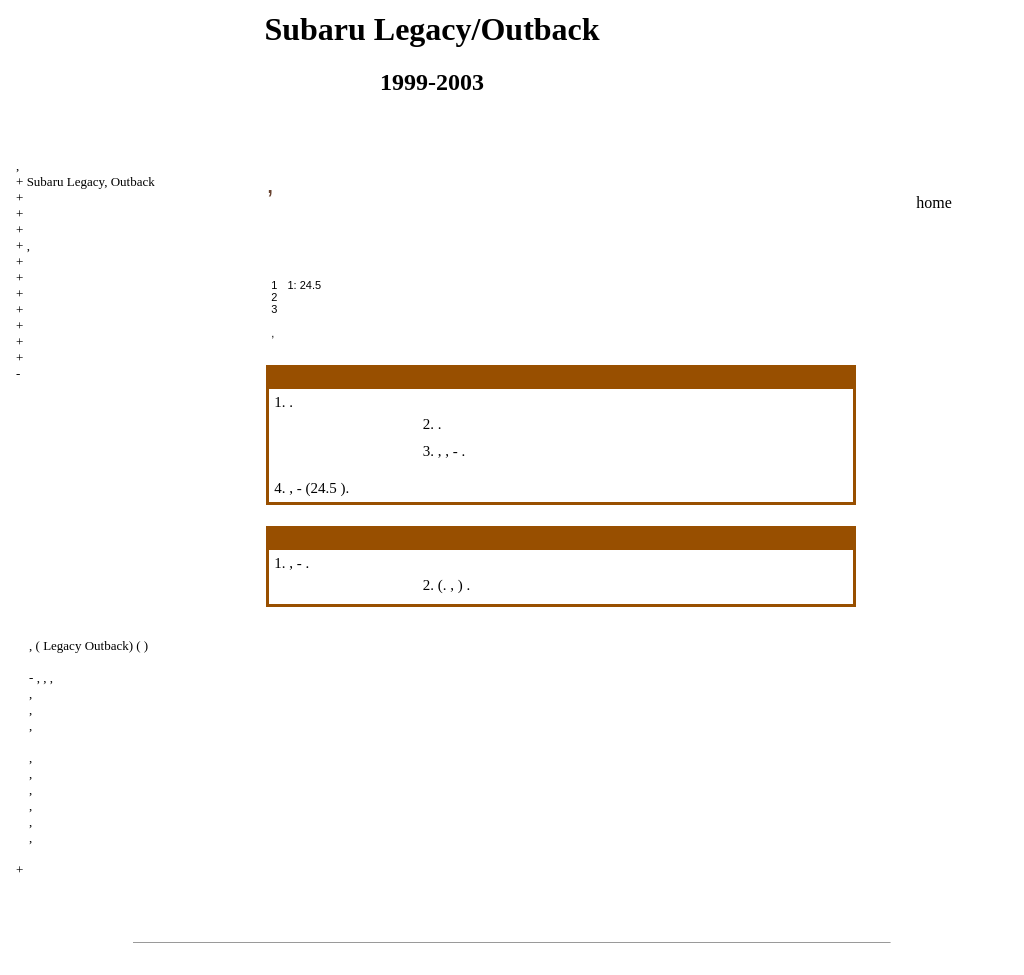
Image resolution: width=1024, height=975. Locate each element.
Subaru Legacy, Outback (91, 181)
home (934, 202)
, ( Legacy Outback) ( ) (88, 645)
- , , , (41, 677)
